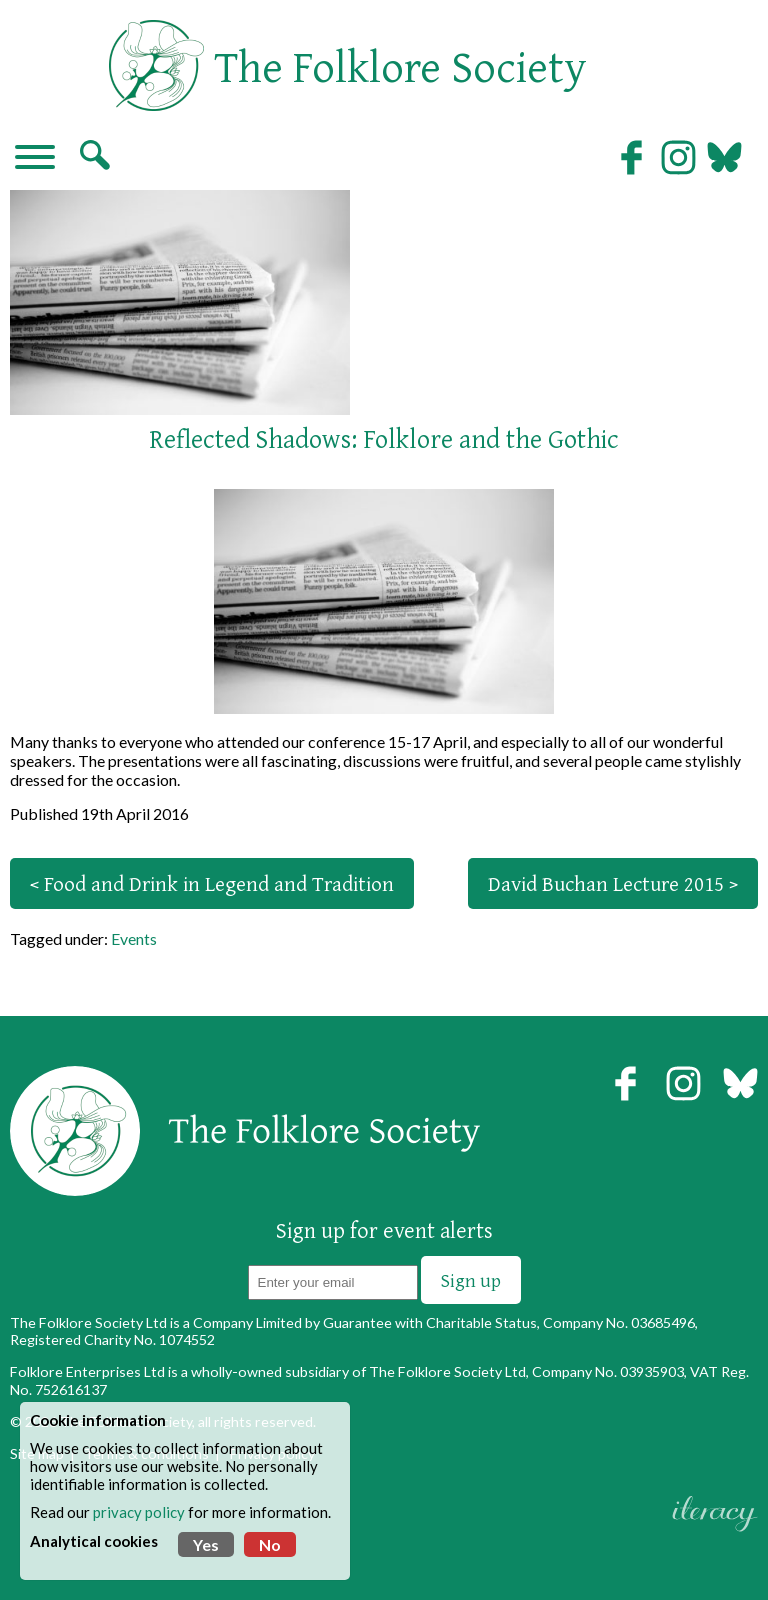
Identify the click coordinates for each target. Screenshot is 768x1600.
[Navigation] (35, 159)
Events (134, 938)
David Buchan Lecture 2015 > (613, 883)
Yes (206, 1544)
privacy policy (139, 1512)
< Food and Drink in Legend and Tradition (212, 883)
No (270, 1544)
